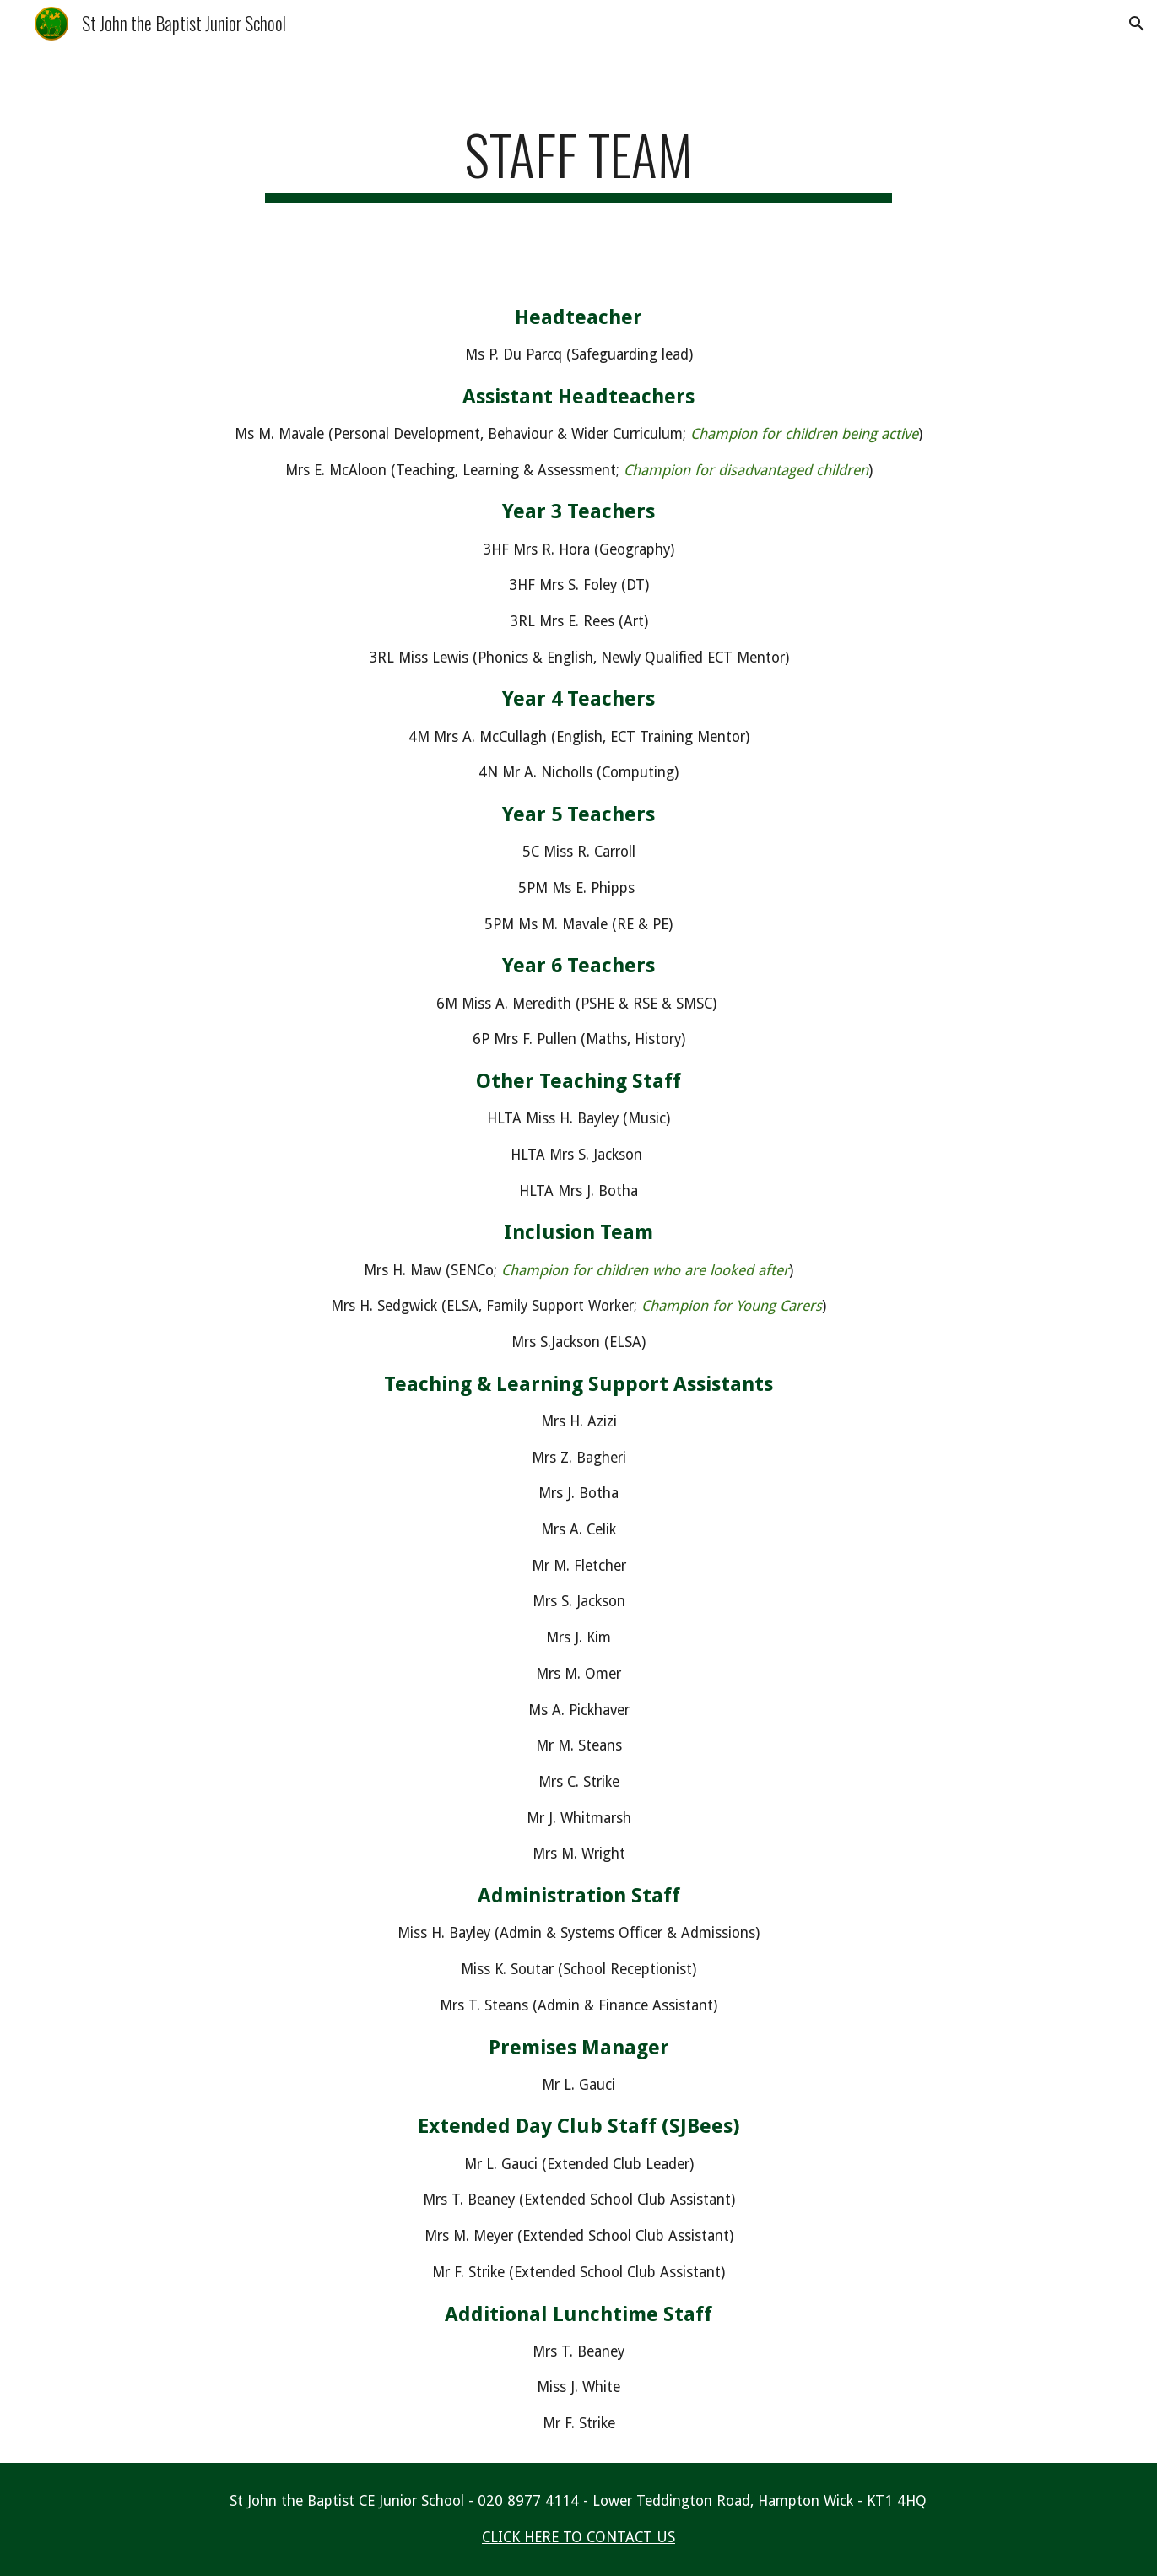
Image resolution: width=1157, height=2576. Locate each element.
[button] (1136, 23)
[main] (579, 162)
